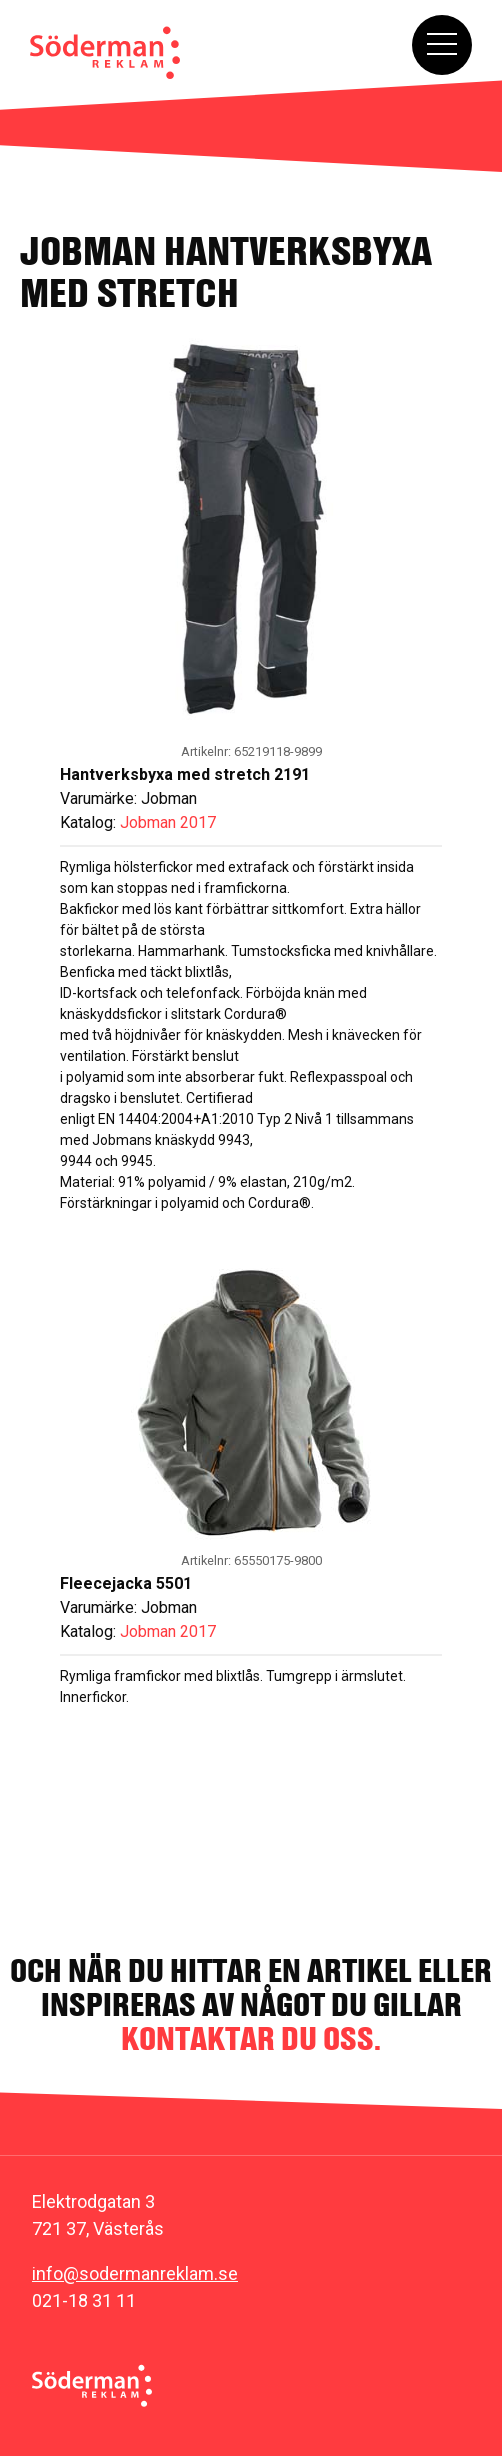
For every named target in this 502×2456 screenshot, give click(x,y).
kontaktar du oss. (251, 2038)
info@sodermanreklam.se (135, 2273)
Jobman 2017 (168, 822)
